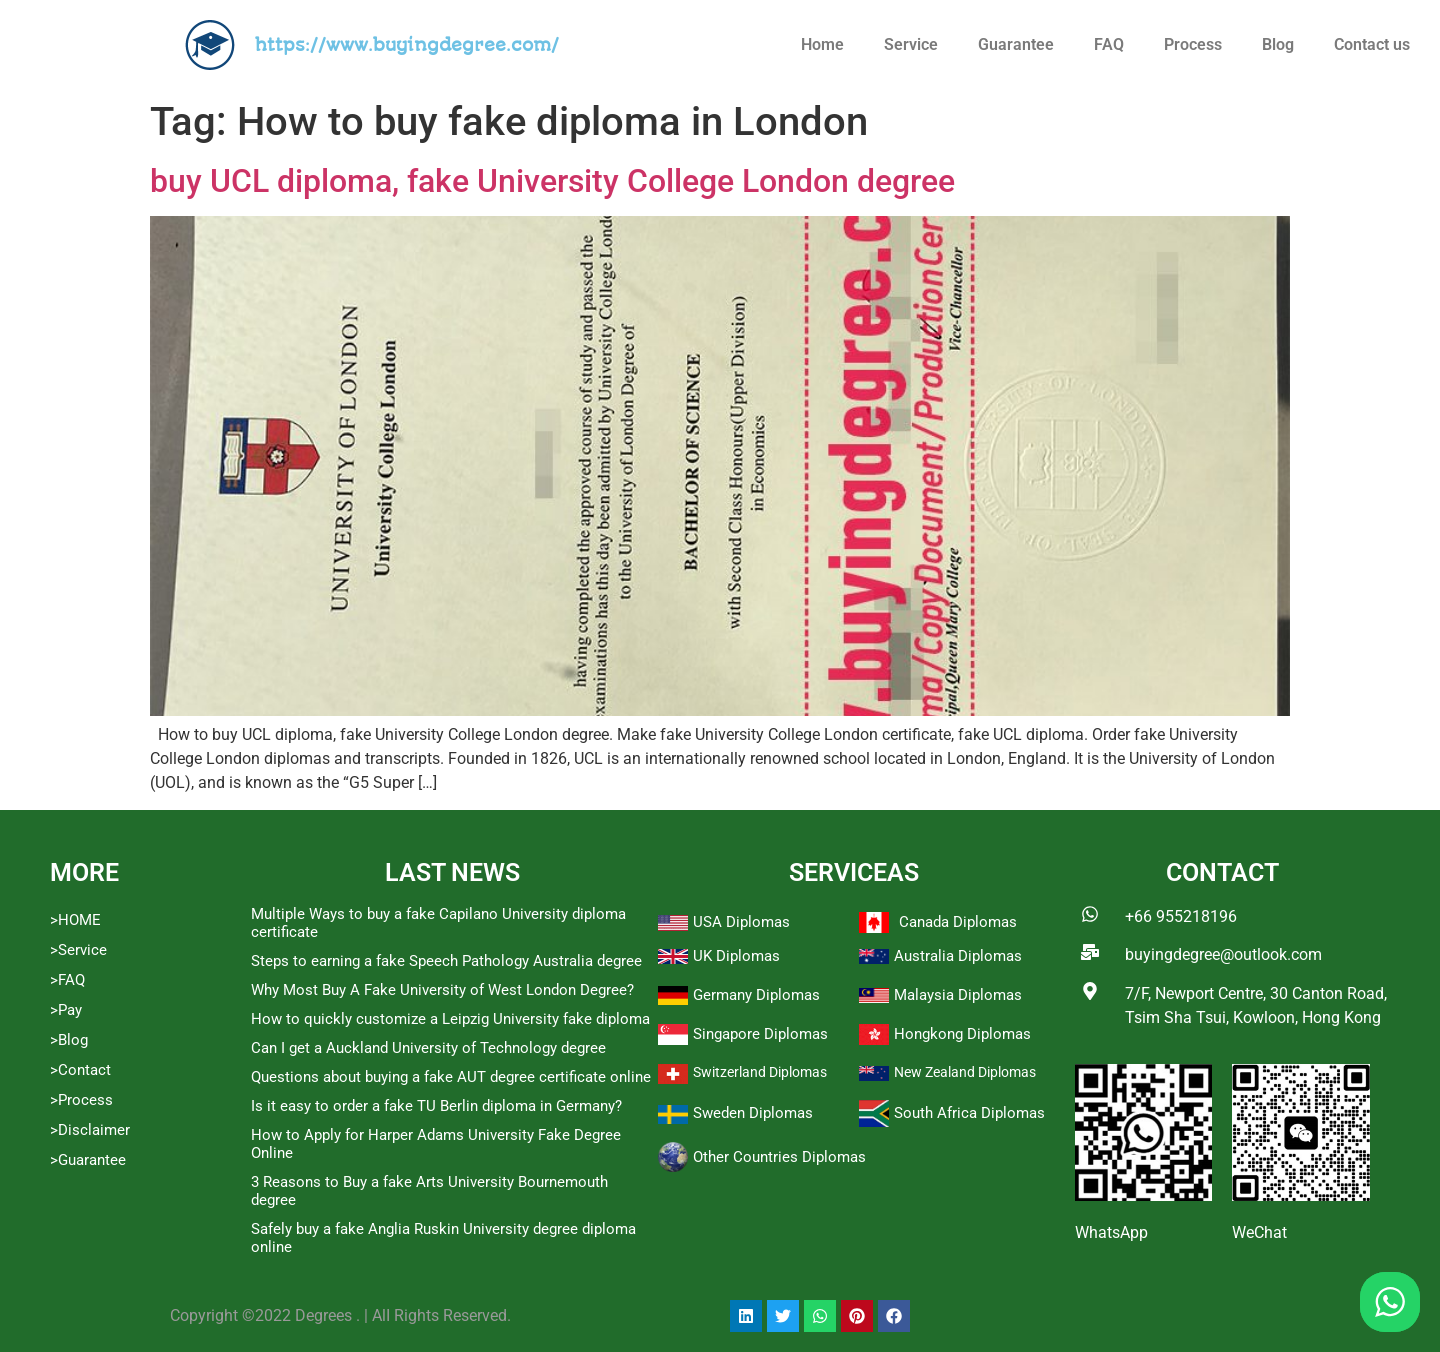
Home (822, 44)
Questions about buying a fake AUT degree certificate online (451, 1077)
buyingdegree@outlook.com (1223, 954)
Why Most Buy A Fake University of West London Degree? (442, 990)
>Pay (66, 1010)
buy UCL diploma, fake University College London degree (552, 181)
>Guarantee (88, 1160)
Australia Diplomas (958, 956)
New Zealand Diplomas (965, 1072)
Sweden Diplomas (753, 1113)
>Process (81, 1100)
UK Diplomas (736, 956)
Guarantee (1016, 44)
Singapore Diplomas (760, 1034)
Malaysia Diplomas (958, 995)
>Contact (80, 1070)
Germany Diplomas (756, 995)
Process (1193, 44)
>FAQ (67, 980)
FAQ (1109, 44)
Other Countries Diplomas (779, 1157)
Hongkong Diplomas (962, 1034)
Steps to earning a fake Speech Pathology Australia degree (446, 961)
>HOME (75, 920)
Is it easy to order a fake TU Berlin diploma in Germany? (436, 1106)
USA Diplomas (741, 922)
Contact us (1372, 44)
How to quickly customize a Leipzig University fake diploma (450, 1019)
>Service (78, 950)
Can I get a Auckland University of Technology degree (428, 1048)
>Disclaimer (90, 1130)
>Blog (69, 1040)
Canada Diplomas (958, 922)
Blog (1278, 44)
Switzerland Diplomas (760, 1072)
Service (911, 44)
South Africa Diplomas (969, 1113)
